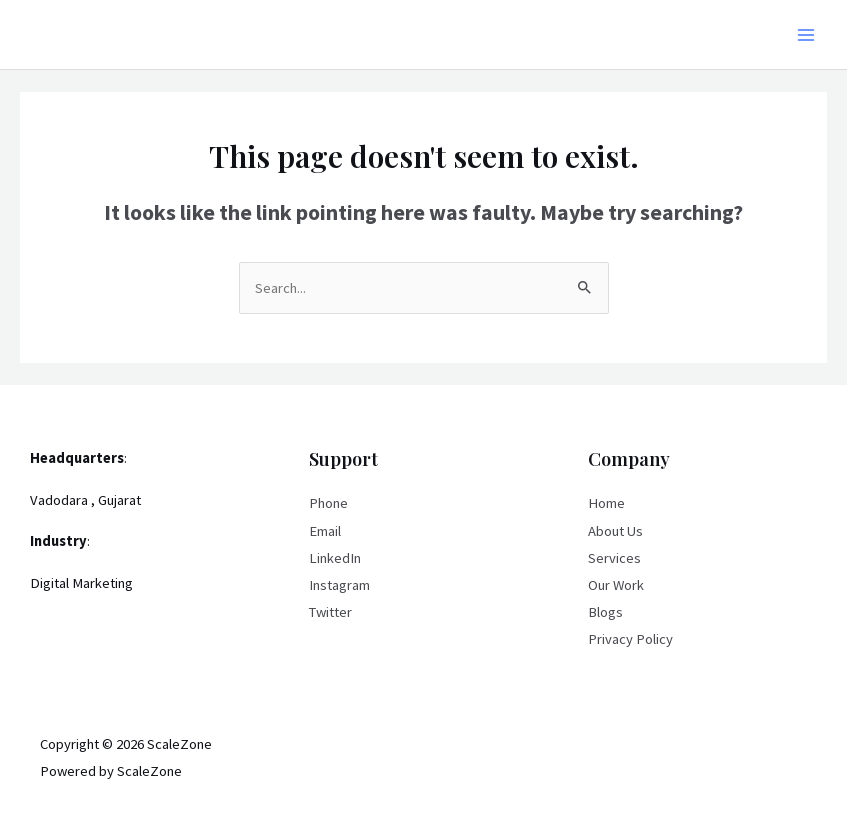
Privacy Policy (630, 639)
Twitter (330, 612)
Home (606, 503)
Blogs (605, 612)
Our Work (616, 585)
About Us (615, 531)
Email (325, 531)
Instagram (339, 585)
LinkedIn (335, 558)
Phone (328, 503)
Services (614, 558)
